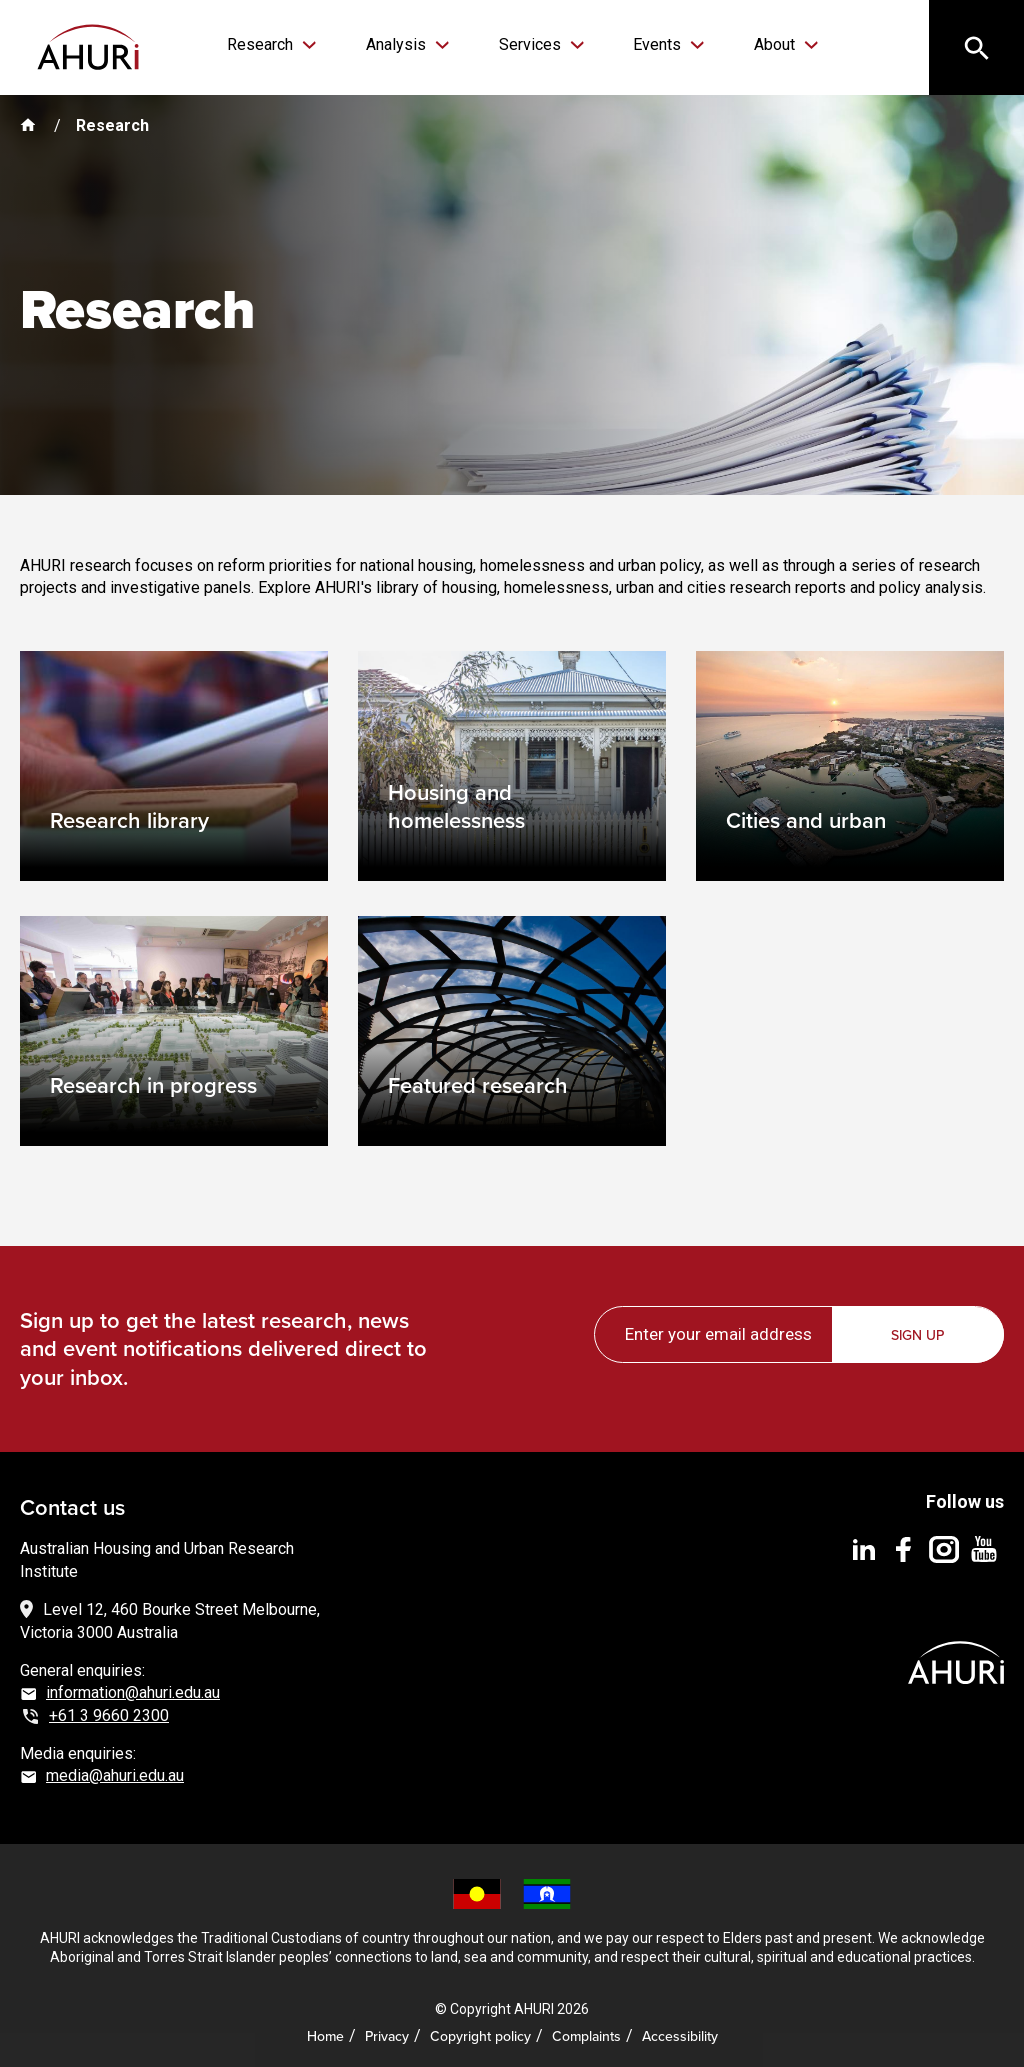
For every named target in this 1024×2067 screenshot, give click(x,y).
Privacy (387, 2031)
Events (647, 44)
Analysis (405, 44)
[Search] (974, 50)
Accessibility (680, 2031)
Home (325, 2031)
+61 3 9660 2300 (109, 1710)
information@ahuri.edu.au (133, 1687)
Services (529, 44)
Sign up (919, 1330)
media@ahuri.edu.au (115, 1770)
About (754, 44)
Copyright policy (480, 2031)
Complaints (586, 2031)
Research (279, 44)
